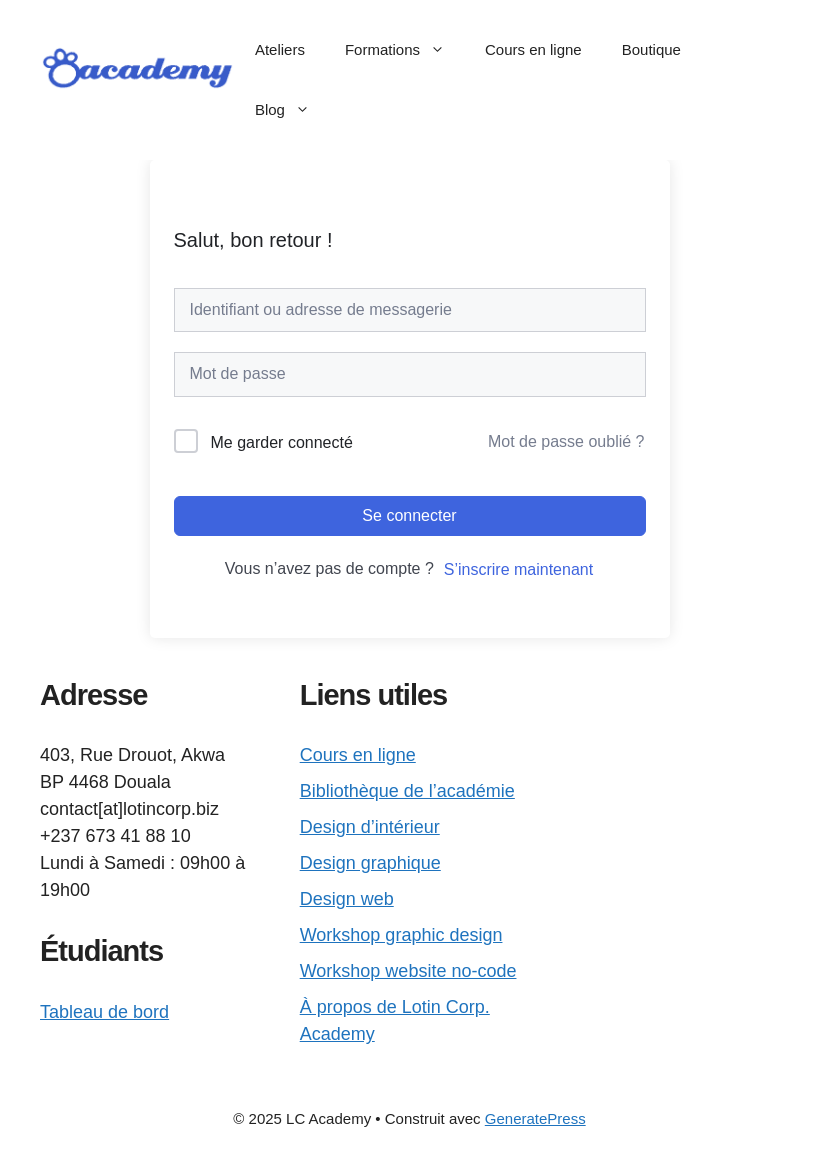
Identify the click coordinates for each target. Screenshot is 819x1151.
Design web (347, 899)
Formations (405, 50)
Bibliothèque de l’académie (407, 791)
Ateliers (280, 49)
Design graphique (370, 863)
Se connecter (409, 515)
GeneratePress (535, 1118)
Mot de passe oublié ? (566, 441)
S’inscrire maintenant (518, 569)
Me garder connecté (282, 442)
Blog (292, 110)
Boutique (651, 49)
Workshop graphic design (401, 935)
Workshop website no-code (408, 971)
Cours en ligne (533, 49)
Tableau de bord (104, 1012)
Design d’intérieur (370, 827)
